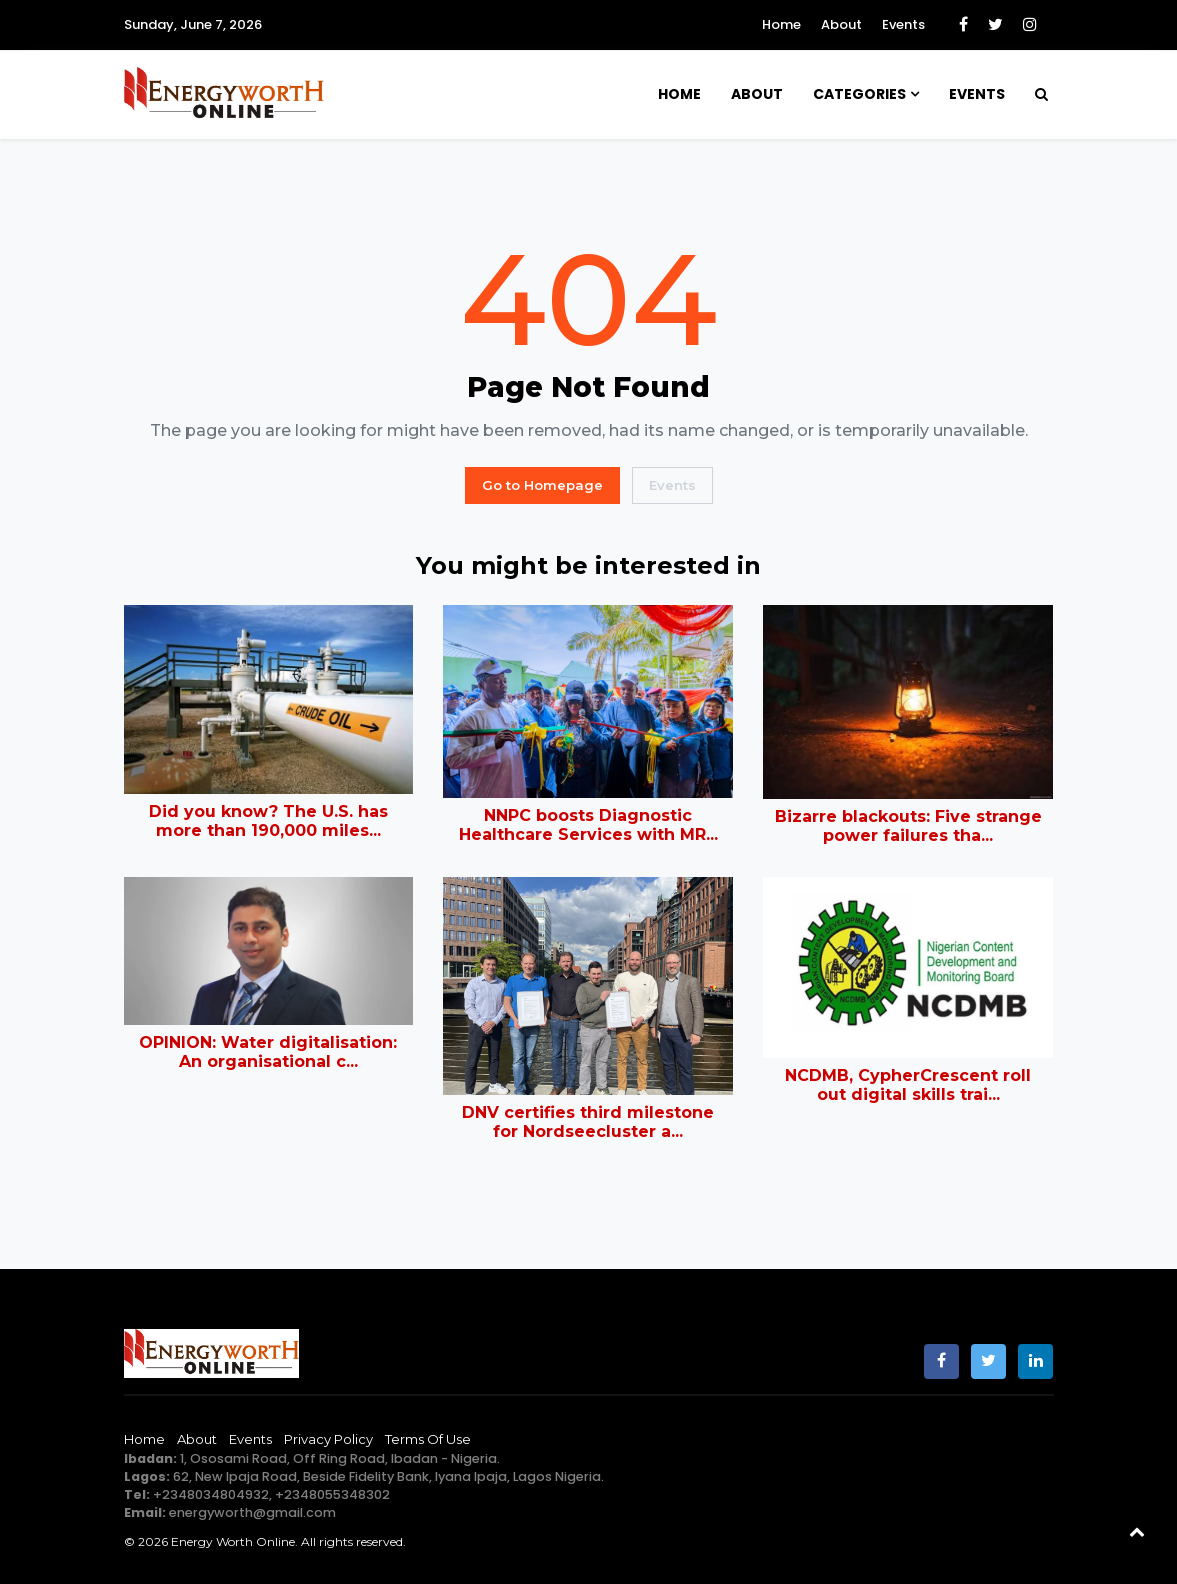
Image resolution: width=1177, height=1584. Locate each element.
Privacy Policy (328, 1439)
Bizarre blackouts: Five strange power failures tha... (908, 826)
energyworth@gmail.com (252, 1512)
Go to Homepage (542, 485)
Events (903, 24)
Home (781, 24)
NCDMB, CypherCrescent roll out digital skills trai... (908, 1085)
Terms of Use (428, 1439)
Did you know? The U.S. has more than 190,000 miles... (268, 821)
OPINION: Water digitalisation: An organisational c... (268, 1052)
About (841, 24)
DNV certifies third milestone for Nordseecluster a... (588, 1122)
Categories (859, 94)
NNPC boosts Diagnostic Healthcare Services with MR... (588, 825)
